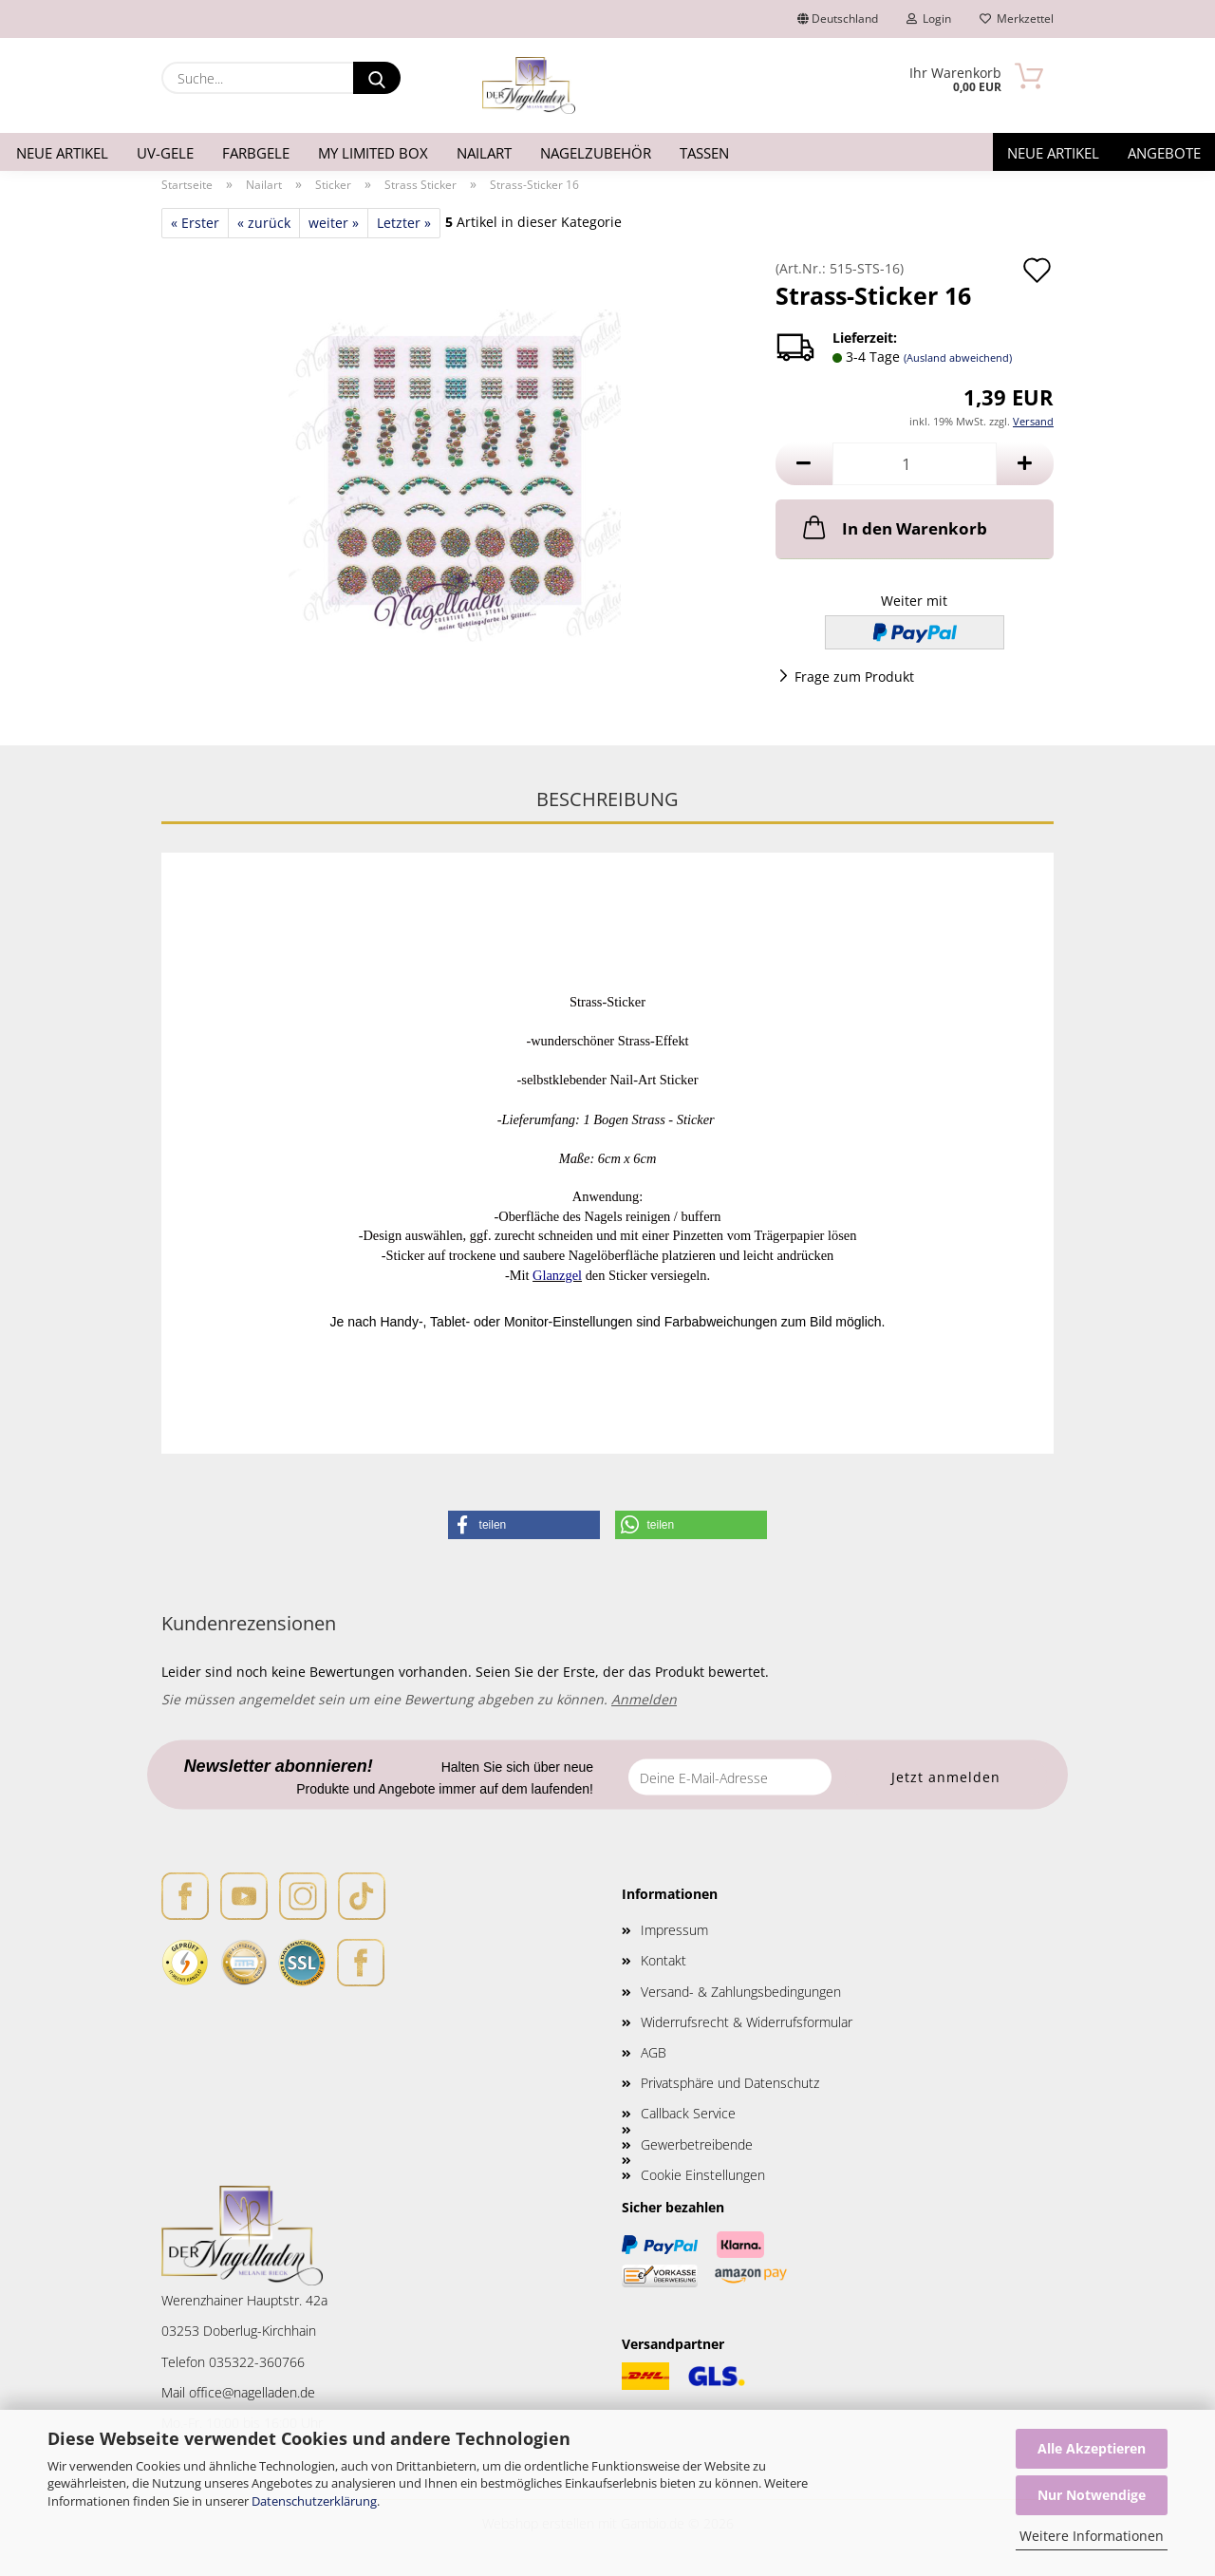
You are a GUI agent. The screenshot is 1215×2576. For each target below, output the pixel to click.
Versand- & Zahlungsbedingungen (741, 1992)
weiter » (333, 223)
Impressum (674, 1930)
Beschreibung (607, 799)
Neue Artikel (62, 152)
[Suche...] (377, 78)
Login (929, 18)
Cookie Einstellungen (703, 2175)
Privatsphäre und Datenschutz (730, 2083)
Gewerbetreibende (697, 2144)
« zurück (263, 223)
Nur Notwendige (1091, 2495)
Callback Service (688, 2113)
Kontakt (663, 1960)
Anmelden (644, 1699)
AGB (653, 2052)
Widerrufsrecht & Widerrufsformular (746, 2022)
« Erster (195, 223)
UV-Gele (165, 152)
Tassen (704, 152)
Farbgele (256, 152)
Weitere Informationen (1091, 2536)
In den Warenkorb (893, 527)
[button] (804, 463)
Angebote (1164, 152)
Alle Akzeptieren (1091, 2448)
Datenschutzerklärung (314, 2501)
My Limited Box (373, 152)
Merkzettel (1017, 18)
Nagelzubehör (595, 152)
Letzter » (404, 223)
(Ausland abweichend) (958, 357)
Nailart (484, 152)
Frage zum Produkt (854, 677)
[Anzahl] (914, 463)
